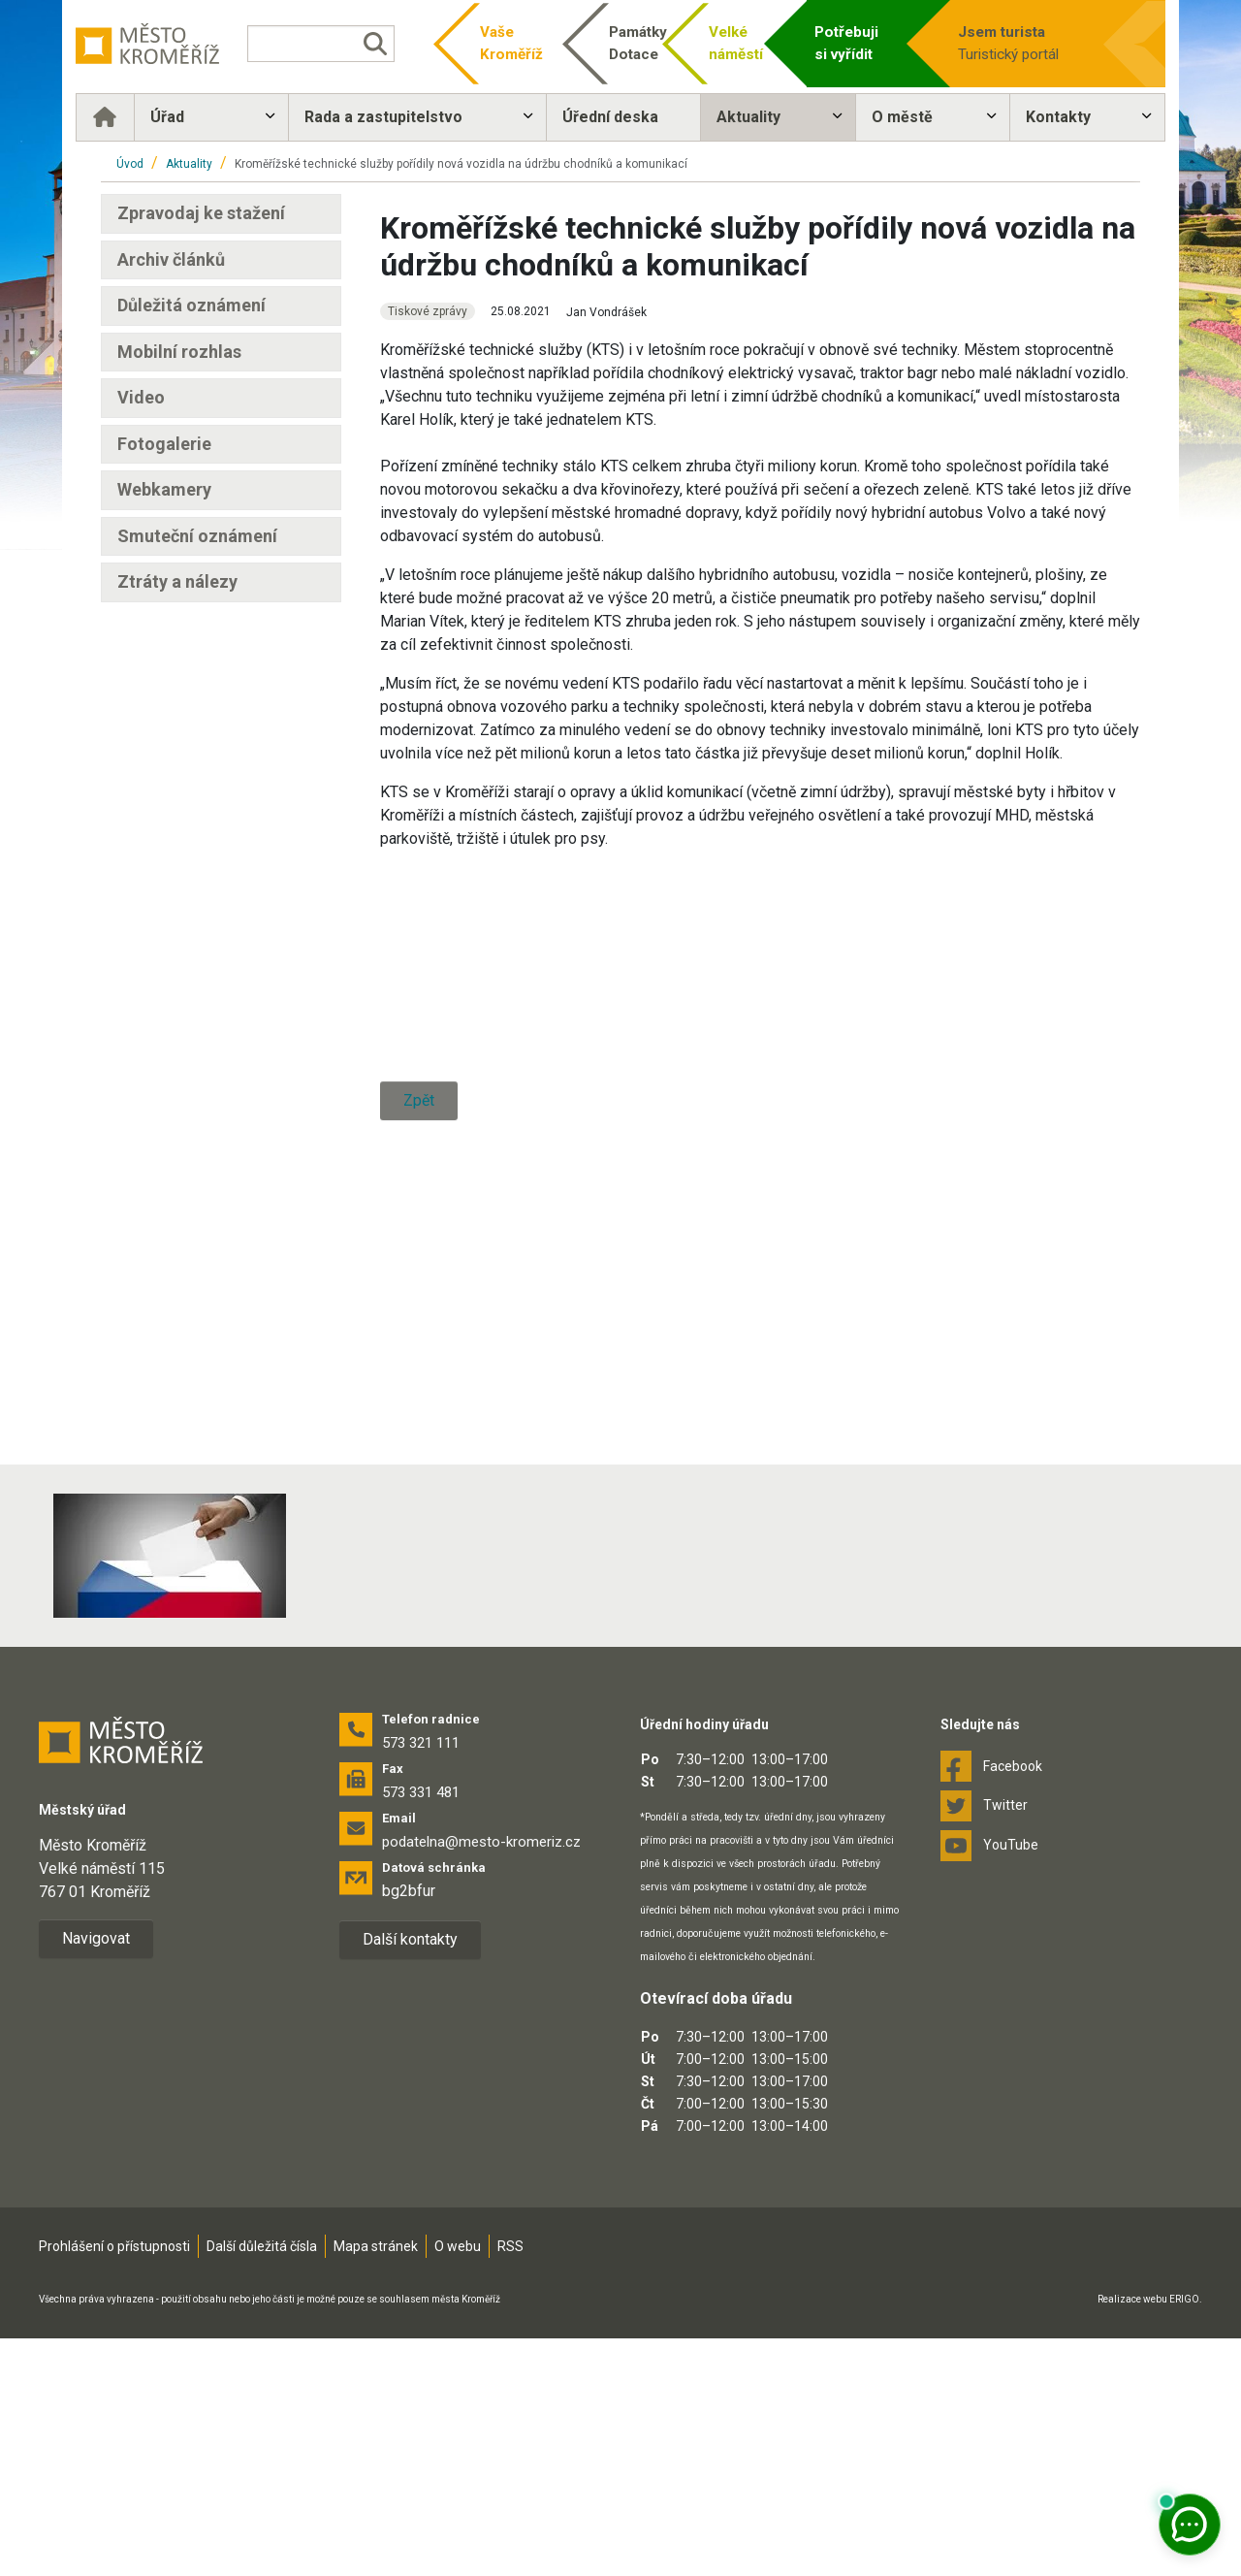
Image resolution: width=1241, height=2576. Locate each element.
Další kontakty (410, 2177)
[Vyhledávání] (335, 43)
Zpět (418, 1573)
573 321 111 (421, 1980)
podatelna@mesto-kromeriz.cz (481, 2079)
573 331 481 (421, 2030)
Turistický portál (1007, 42)
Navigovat (96, 2176)
